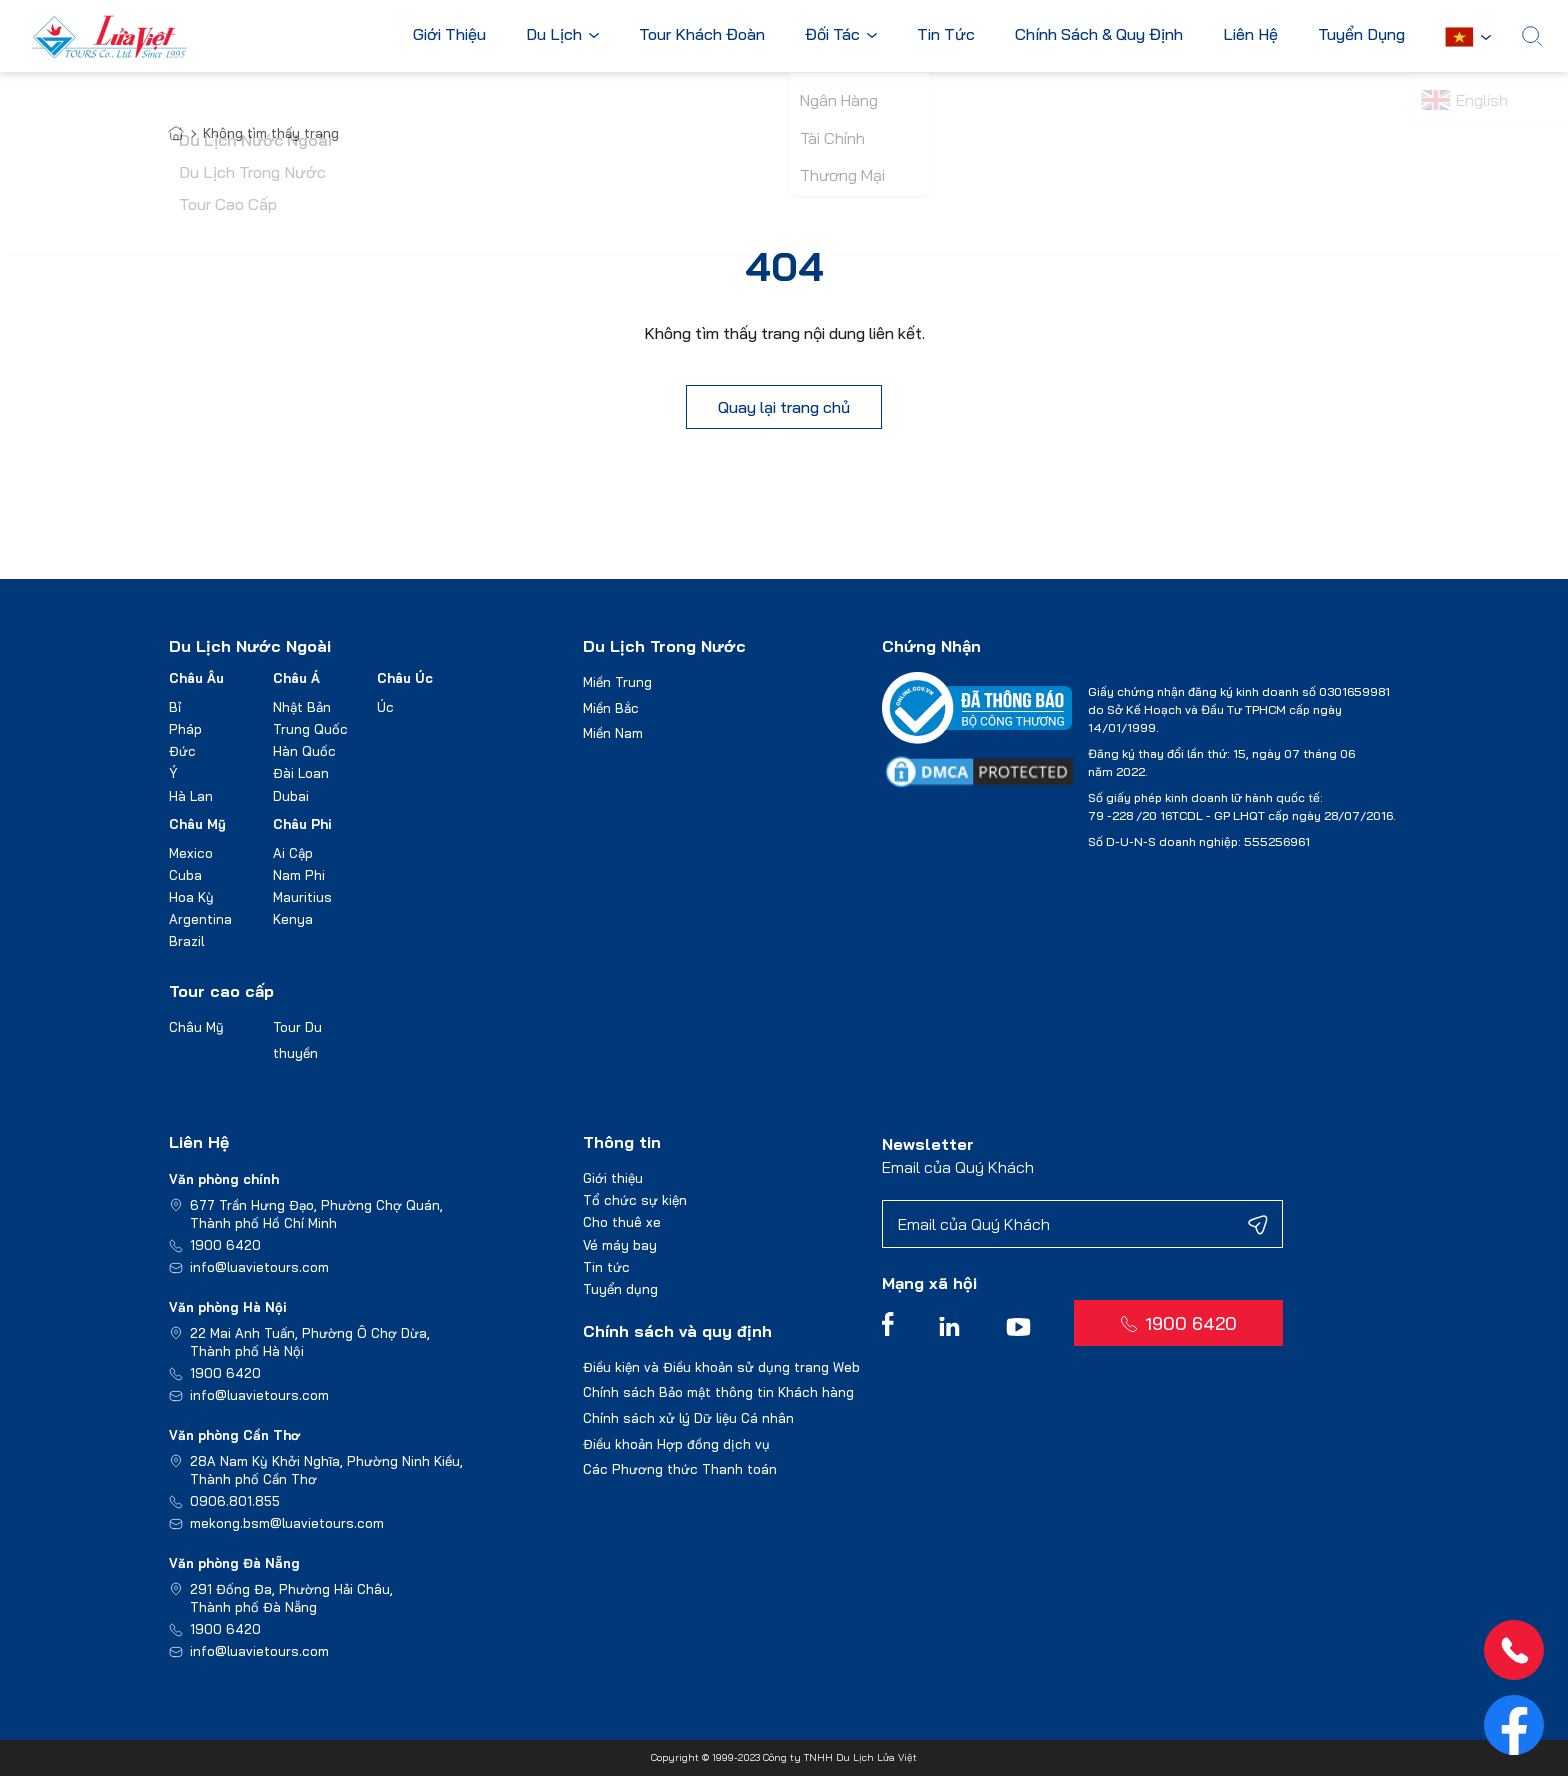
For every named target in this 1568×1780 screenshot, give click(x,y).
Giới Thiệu (453, 35)
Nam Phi (299, 878)
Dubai (291, 799)
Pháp (185, 733)
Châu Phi (302, 827)
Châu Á (296, 682)
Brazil (186, 945)
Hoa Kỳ (191, 901)
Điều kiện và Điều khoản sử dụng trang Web (721, 1371)
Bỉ (175, 711)
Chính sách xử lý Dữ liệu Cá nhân (688, 1422)
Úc (385, 711)
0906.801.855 (235, 1505)
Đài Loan (301, 777)
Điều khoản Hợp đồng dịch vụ (676, 1447)
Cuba (185, 878)
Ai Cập (293, 856)
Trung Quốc (310, 733)
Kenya (293, 923)
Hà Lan (191, 799)
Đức (182, 755)
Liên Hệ (1254, 35)
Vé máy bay (620, 1248)
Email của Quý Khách (958, 1171)
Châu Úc (405, 682)
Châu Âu (196, 682)
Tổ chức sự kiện (635, 1204)
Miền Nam (613, 737)
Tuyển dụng (620, 1292)
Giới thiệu (613, 1182)
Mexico (191, 856)
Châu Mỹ (197, 827)
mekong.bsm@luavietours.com (287, 1527)
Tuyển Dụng (1365, 35)
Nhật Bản (302, 711)
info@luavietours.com (259, 1271)
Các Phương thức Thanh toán (680, 1473)
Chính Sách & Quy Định (1103, 35)
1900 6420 (225, 1249)
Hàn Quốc (304, 755)
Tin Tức (950, 35)
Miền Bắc (611, 711)
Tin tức (606, 1270)
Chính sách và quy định (677, 1335)
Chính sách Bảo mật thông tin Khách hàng (718, 1396)
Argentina (200, 923)
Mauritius (302, 901)
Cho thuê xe (622, 1226)
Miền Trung (617, 686)
